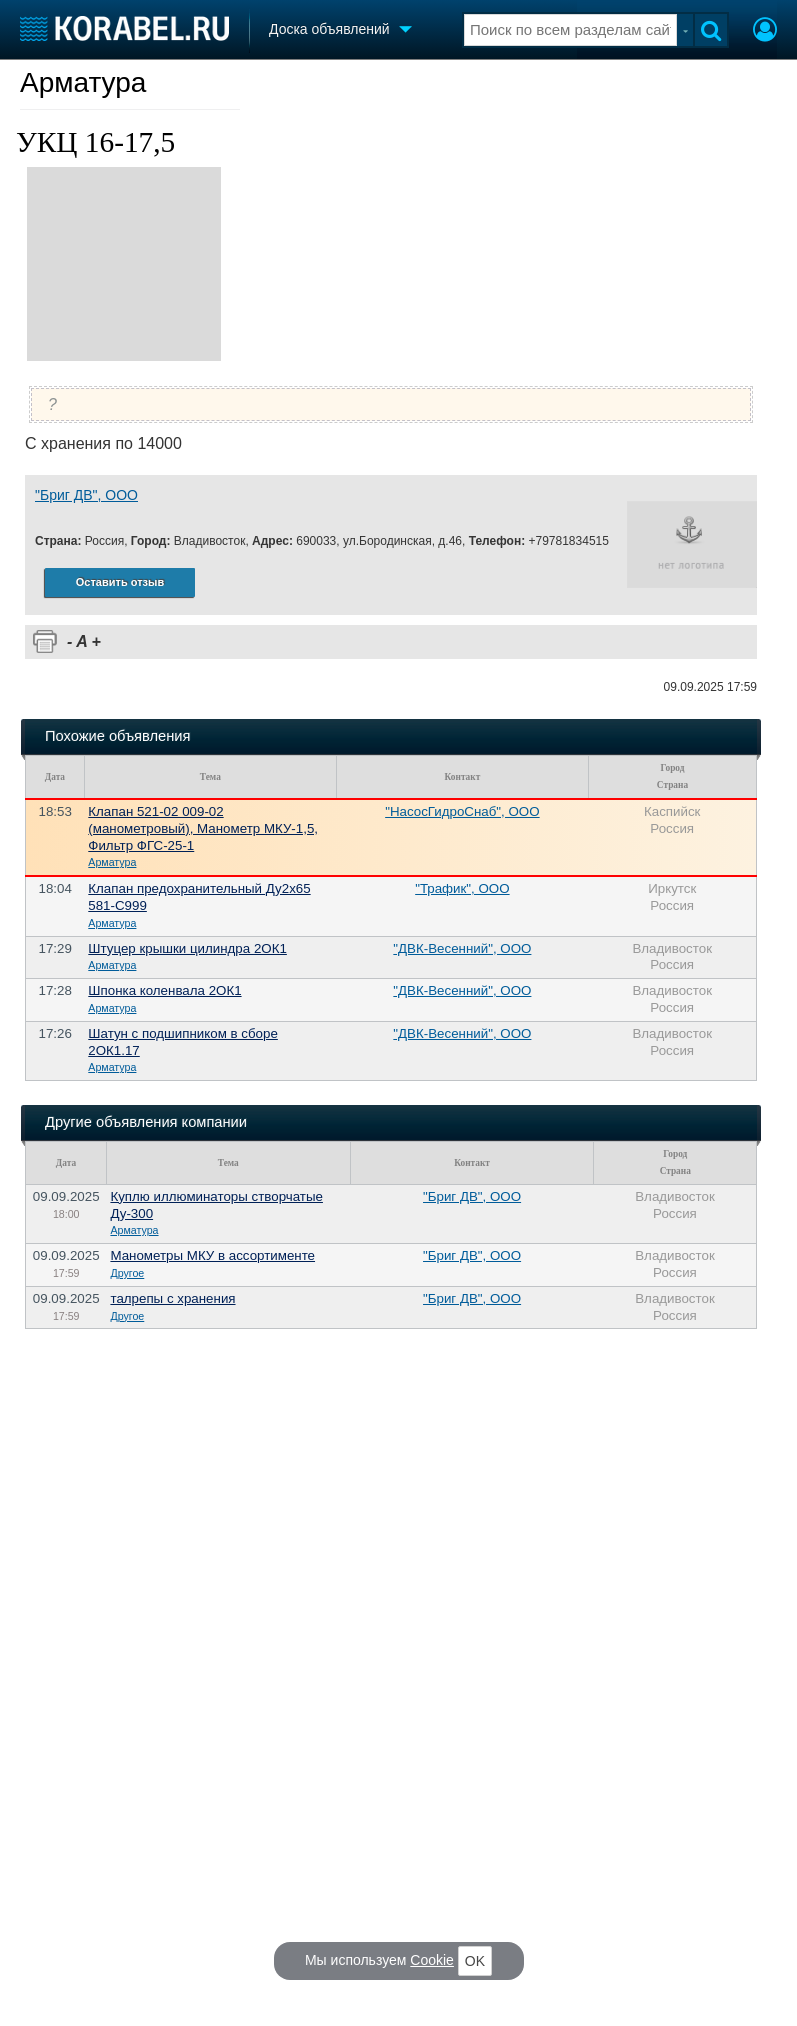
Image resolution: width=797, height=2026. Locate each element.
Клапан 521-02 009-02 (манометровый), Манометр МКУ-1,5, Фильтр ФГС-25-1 (203, 828)
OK (475, 1961)
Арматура (83, 82)
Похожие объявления (117, 736)
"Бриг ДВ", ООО (86, 495)
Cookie (432, 1960)
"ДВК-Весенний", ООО (462, 948)
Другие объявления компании (146, 1122)
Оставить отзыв (120, 582)
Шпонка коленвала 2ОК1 (164, 990)
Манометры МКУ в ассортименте (212, 1255)
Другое (127, 1273)
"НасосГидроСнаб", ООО (462, 811)
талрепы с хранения (172, 1298)
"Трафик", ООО (462, 888)
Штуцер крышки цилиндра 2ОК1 (187, 948)
